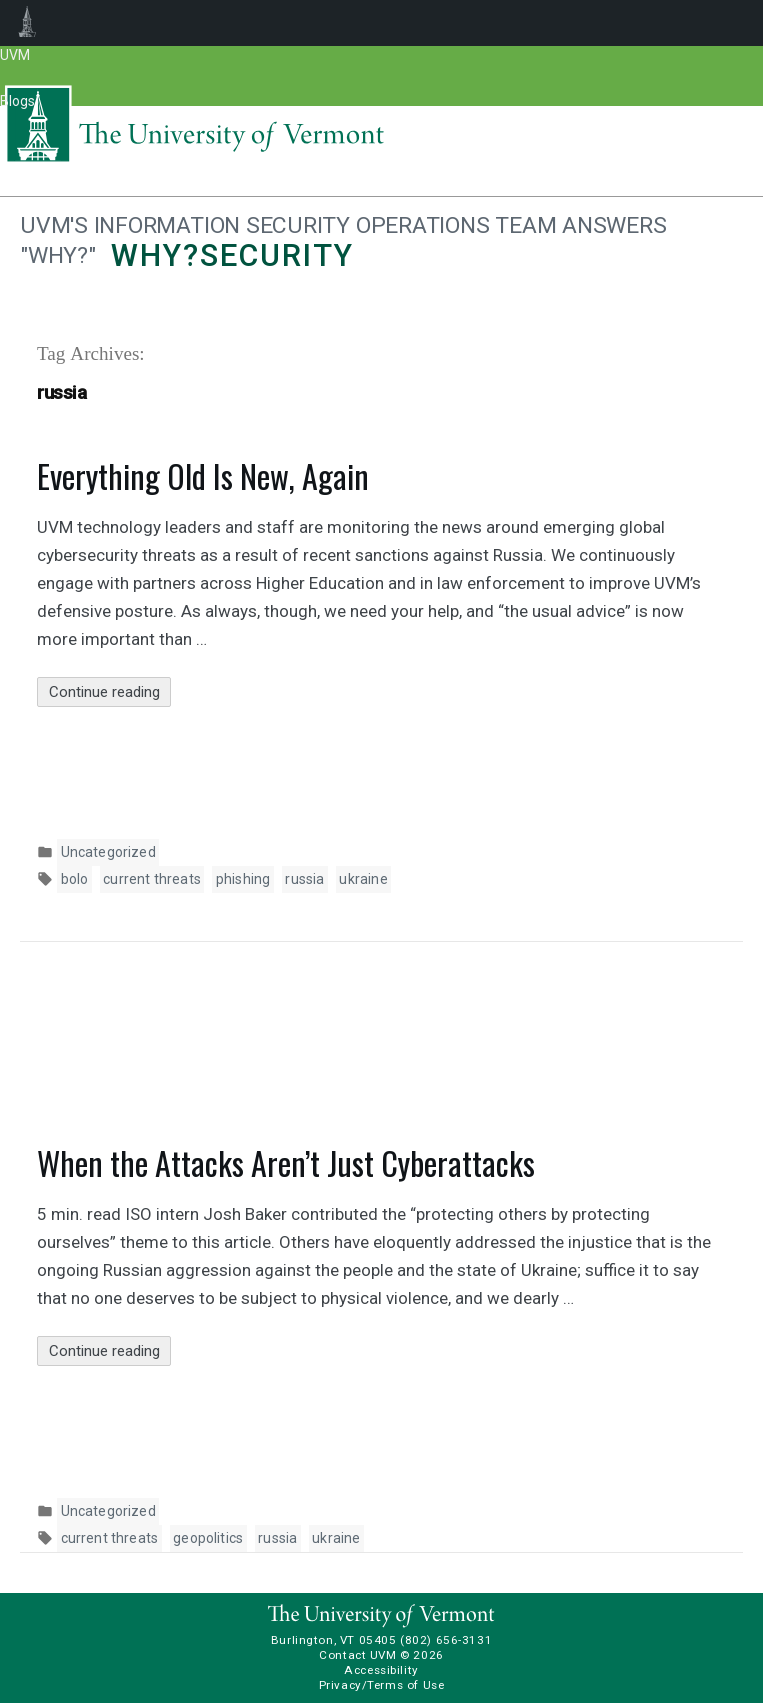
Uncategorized (108, 852)
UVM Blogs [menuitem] (27, 23)
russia (304, 879)
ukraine (363, 879)
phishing (243, 879)
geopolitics (208, 1538)
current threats (152, 879)
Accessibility (381, 1670)
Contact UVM (357, 1655)
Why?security (232, 255)
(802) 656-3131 (446, 1640)
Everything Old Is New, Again (203, 475)
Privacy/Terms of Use (382, 1685)
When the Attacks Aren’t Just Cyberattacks (286, 1162)
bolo (75, 879)
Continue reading (110, 692)
